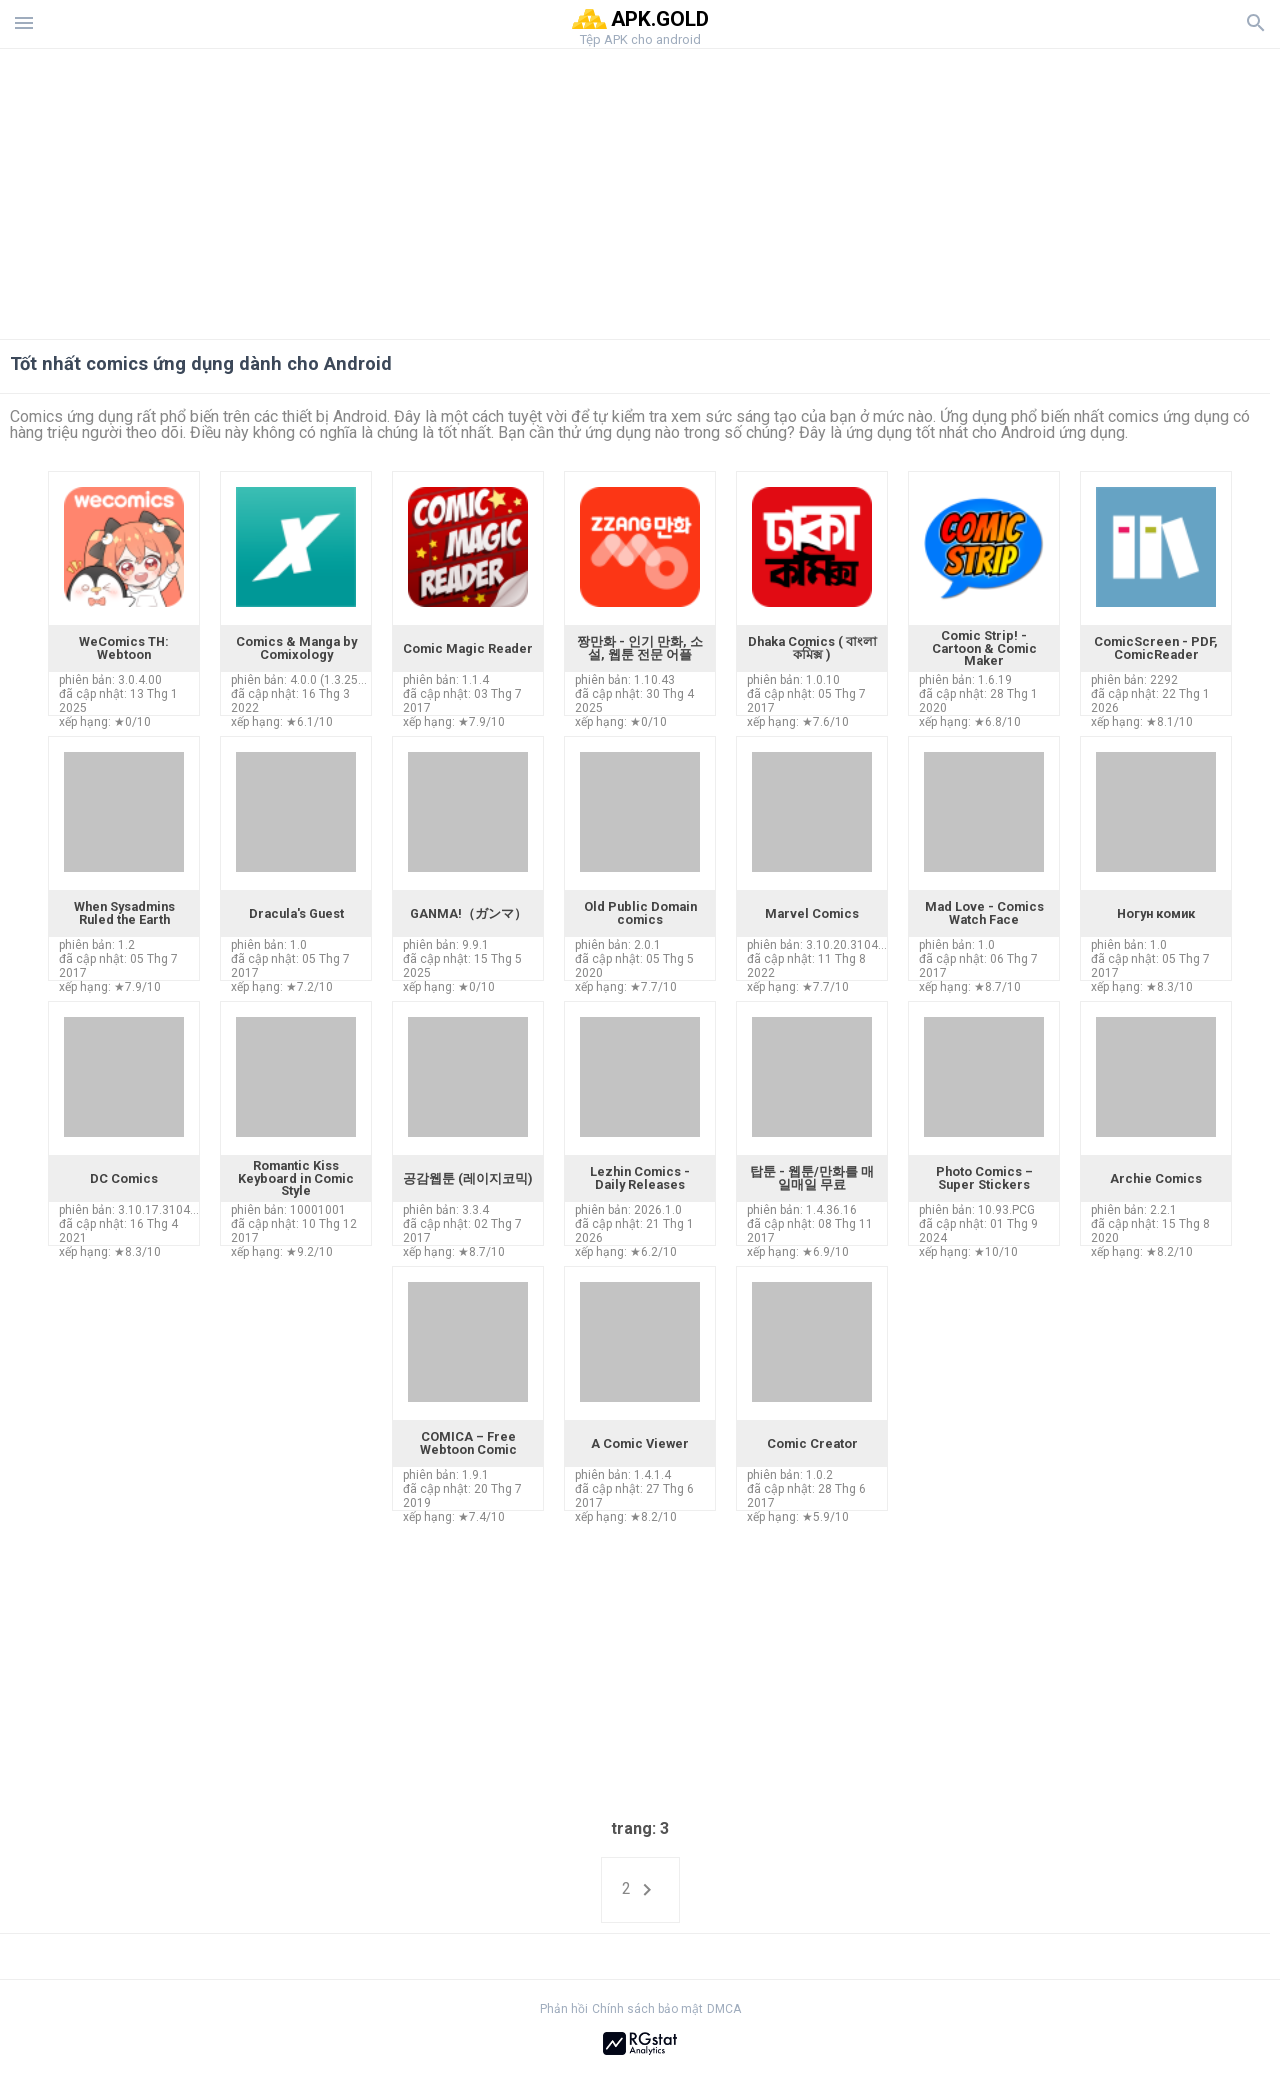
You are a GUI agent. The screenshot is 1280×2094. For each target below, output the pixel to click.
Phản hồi (564, 2009)
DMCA (724, 2009)
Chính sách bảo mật (647, 2009)
